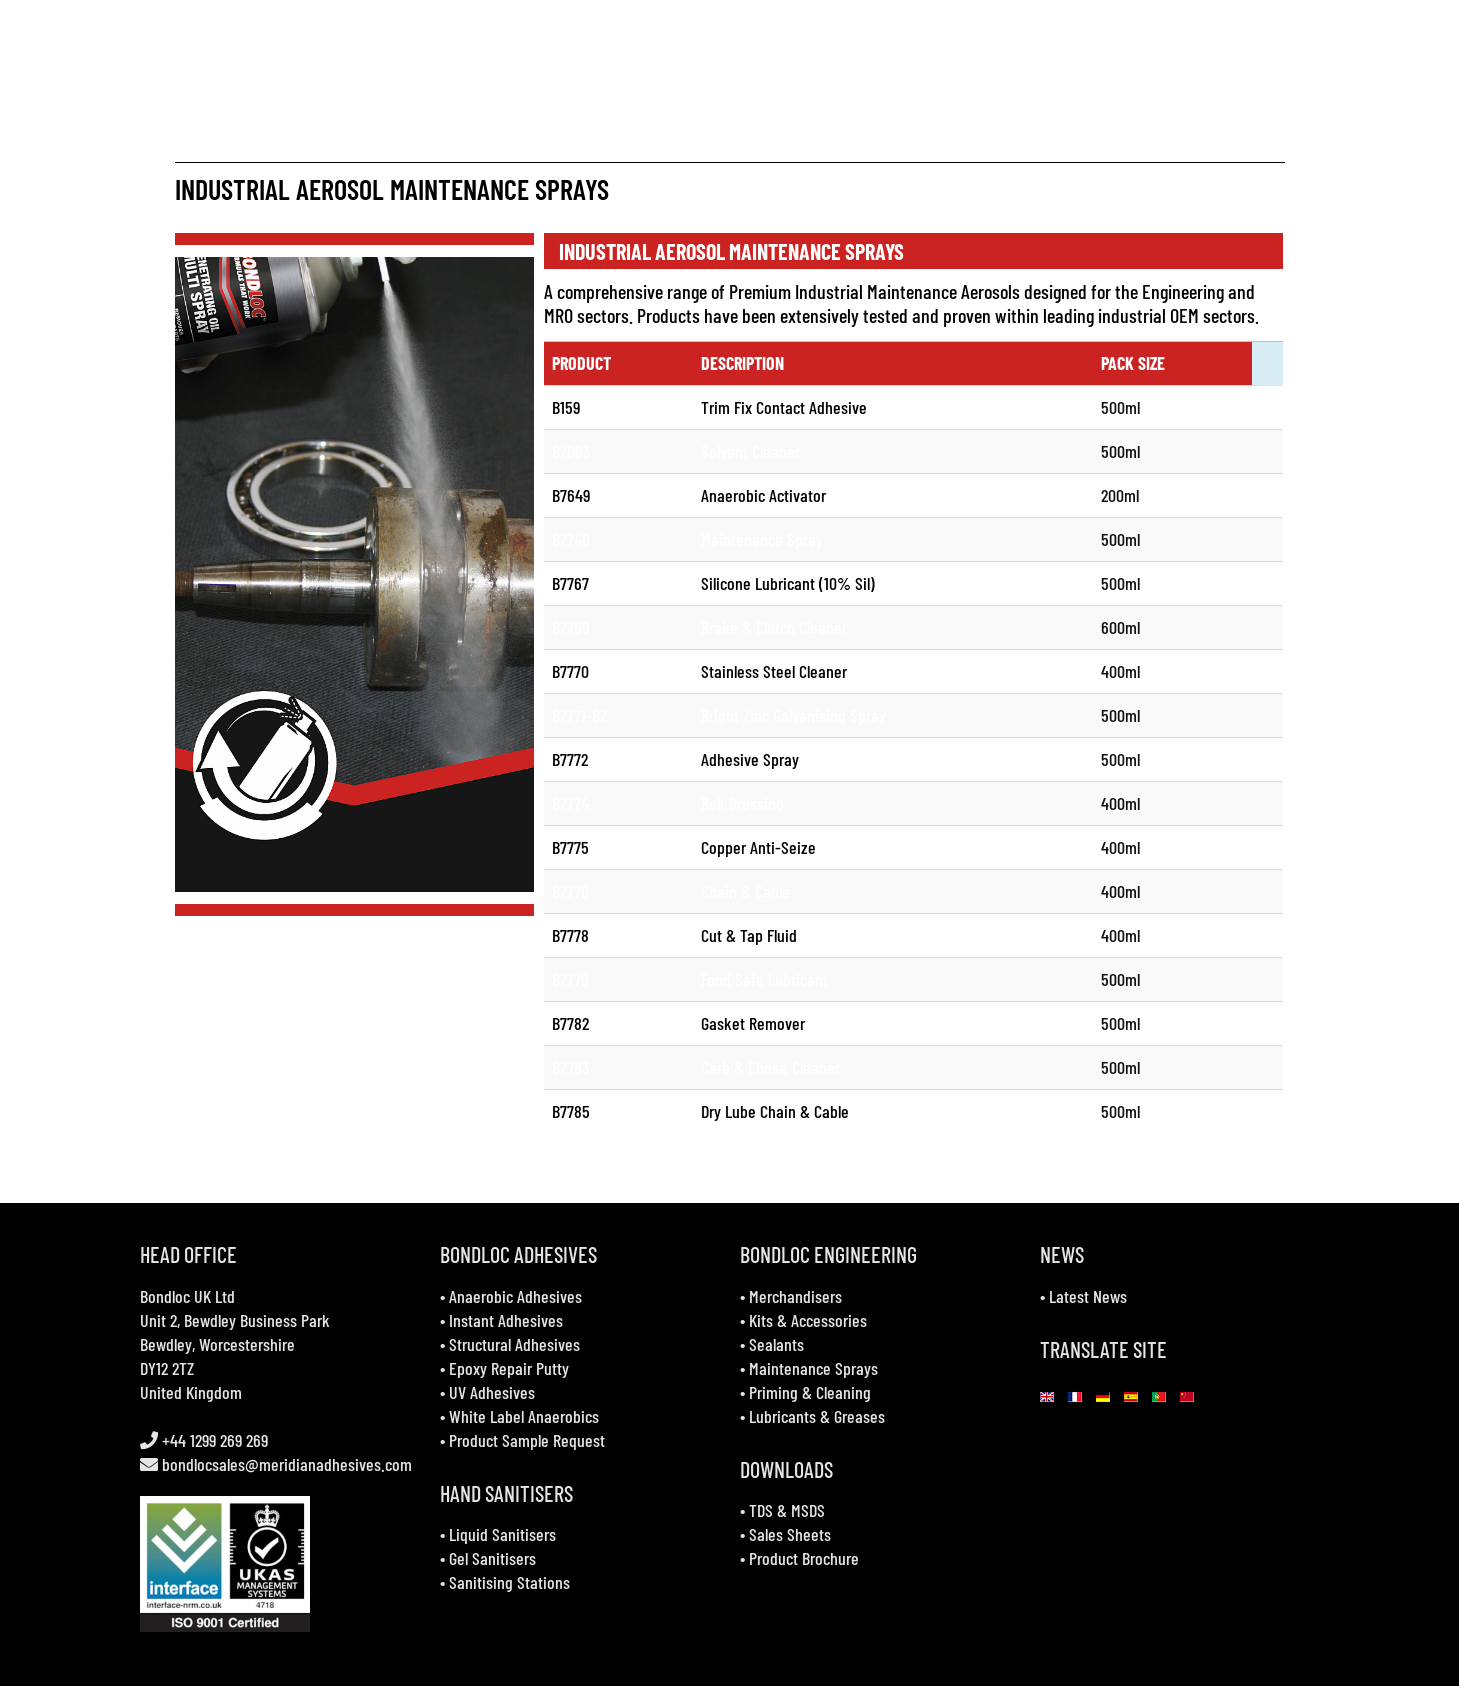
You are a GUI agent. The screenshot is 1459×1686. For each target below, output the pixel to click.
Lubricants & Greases (817, 1416)
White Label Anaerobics (524, 1416)
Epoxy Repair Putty (509, 1368)
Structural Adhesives (514, 1344)
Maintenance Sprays (813, 1368)
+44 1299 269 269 (213, 1440)
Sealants (776, 1344)
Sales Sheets (790, 1534)
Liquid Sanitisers (502, 1534)
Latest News (1088, 1296)
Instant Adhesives (506, 1320)
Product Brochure (804, 1558)
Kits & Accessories (808, 1320)
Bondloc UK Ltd (187, 1296)
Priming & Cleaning (810, 1392)
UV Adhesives (492, 1392)
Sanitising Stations (509, 1582)
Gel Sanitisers (492, 1558)
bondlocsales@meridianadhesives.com (287, 1464)
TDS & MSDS (787, 1510)
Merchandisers (795, 1296)
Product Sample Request (527, 1440)
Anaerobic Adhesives (515, 1296)
